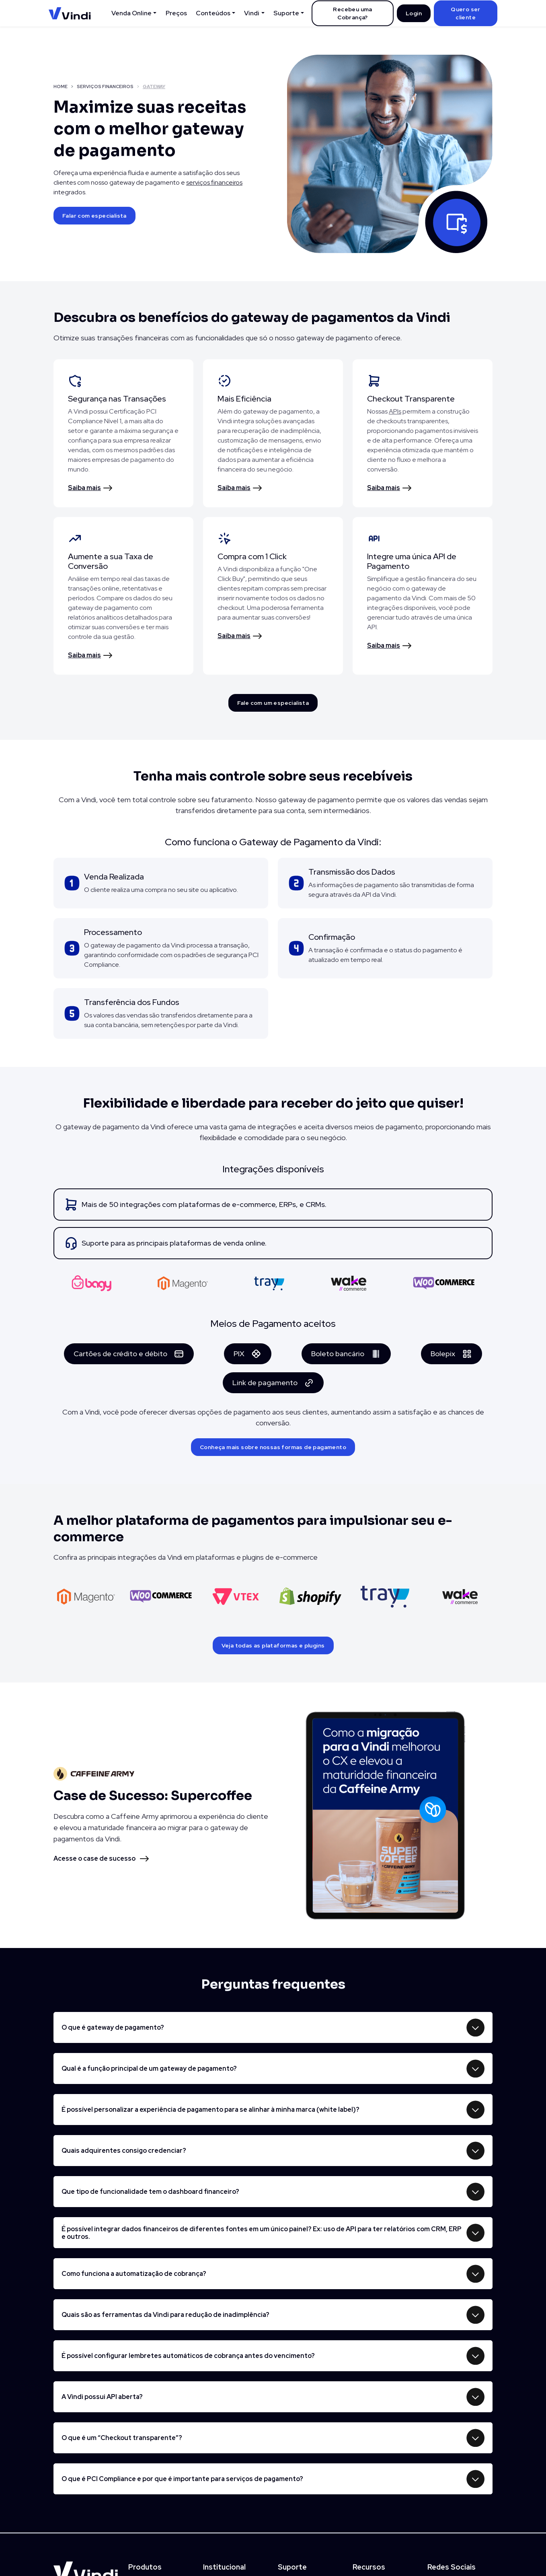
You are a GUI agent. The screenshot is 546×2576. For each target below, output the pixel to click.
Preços (176, 13)
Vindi (251, 13)
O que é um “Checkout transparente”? (122, 2438)
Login (414, 13)
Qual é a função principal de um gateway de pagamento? (149, 2068)
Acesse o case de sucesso (94, 1858)
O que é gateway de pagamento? (113, 2027)
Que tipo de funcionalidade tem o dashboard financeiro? (150, 2191)
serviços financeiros (214, 182)
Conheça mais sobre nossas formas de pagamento (273, 1447)
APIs (395, 411)
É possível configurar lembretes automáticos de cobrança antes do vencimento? (188, 2356)
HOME (60, 86)
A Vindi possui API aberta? (102, 2397)
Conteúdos (213, 13)
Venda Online (131, 13)
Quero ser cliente (465, 13)
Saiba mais (84, 488)
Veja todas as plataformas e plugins (273, 1645)
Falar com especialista (94, 215)
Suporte (286, 13)
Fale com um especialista (273, 702)
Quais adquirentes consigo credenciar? (124, 2150)
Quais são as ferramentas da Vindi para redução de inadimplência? (165, 2314)
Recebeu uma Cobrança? (352, 13)
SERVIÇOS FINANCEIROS (105, 86)
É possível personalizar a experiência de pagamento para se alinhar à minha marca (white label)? (210, 2109)
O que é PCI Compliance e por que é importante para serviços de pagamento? (182, 2479)
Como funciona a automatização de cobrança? (134, 2273)
